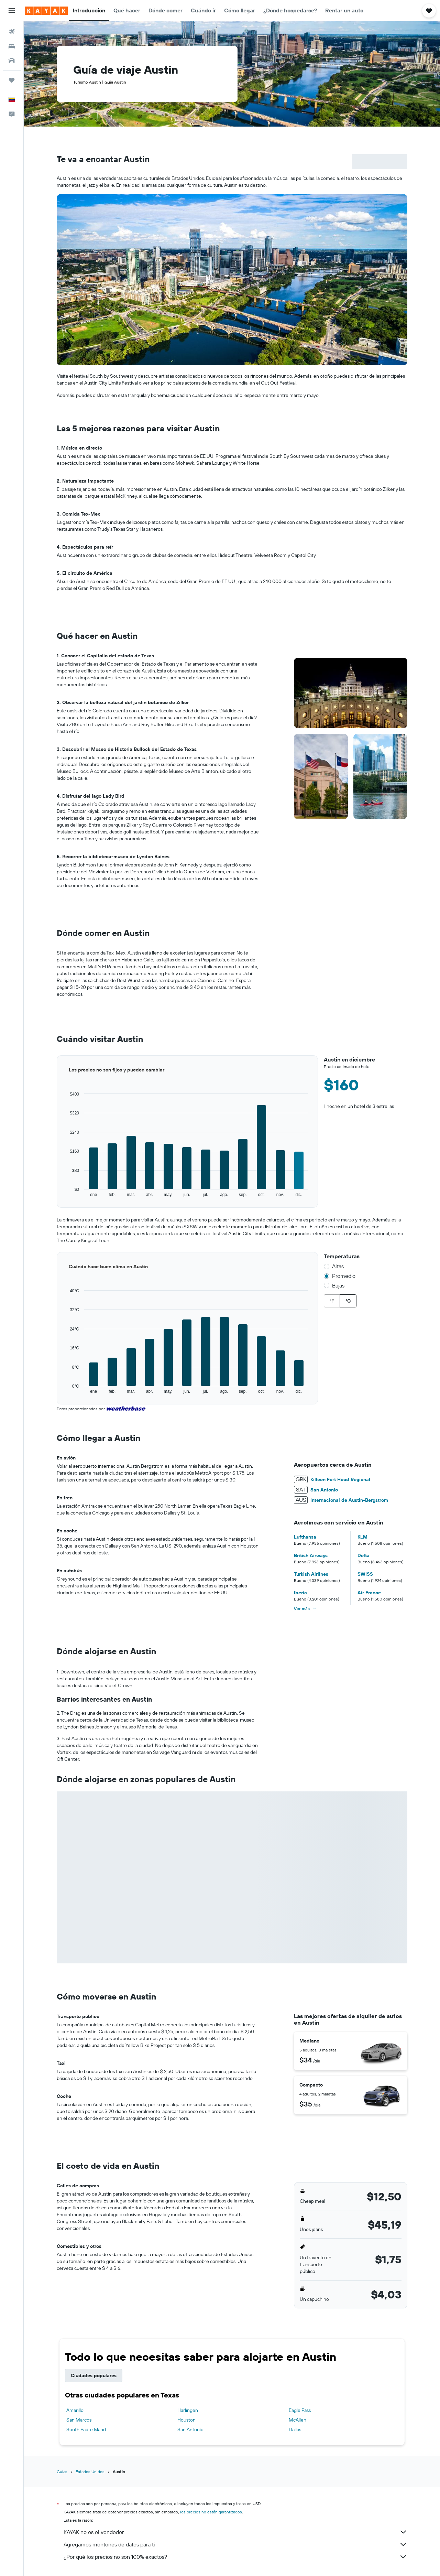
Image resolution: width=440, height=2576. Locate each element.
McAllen (297, 2420)
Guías (62, 2471)
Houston (186, 2420)
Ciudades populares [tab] (94, 2375)
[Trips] (12, 80)
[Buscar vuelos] (12, 32)
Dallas (295, 2429)
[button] (11, 10)
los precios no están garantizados (211, 2511)
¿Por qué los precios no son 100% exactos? (235, 2557)
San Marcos (78, 2420)
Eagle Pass (300, 2410)
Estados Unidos (90, 2471)
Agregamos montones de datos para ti (235, 2544)
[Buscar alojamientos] (12, 46)
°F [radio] (332, 1301)
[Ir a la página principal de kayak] (46, 11)
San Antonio (190, 2429)
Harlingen (187, 2410)
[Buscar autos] (12, 60)
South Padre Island (86, 2429)
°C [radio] (348, 1301)
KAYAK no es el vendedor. (235, 2532)
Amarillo (75, 2410)
